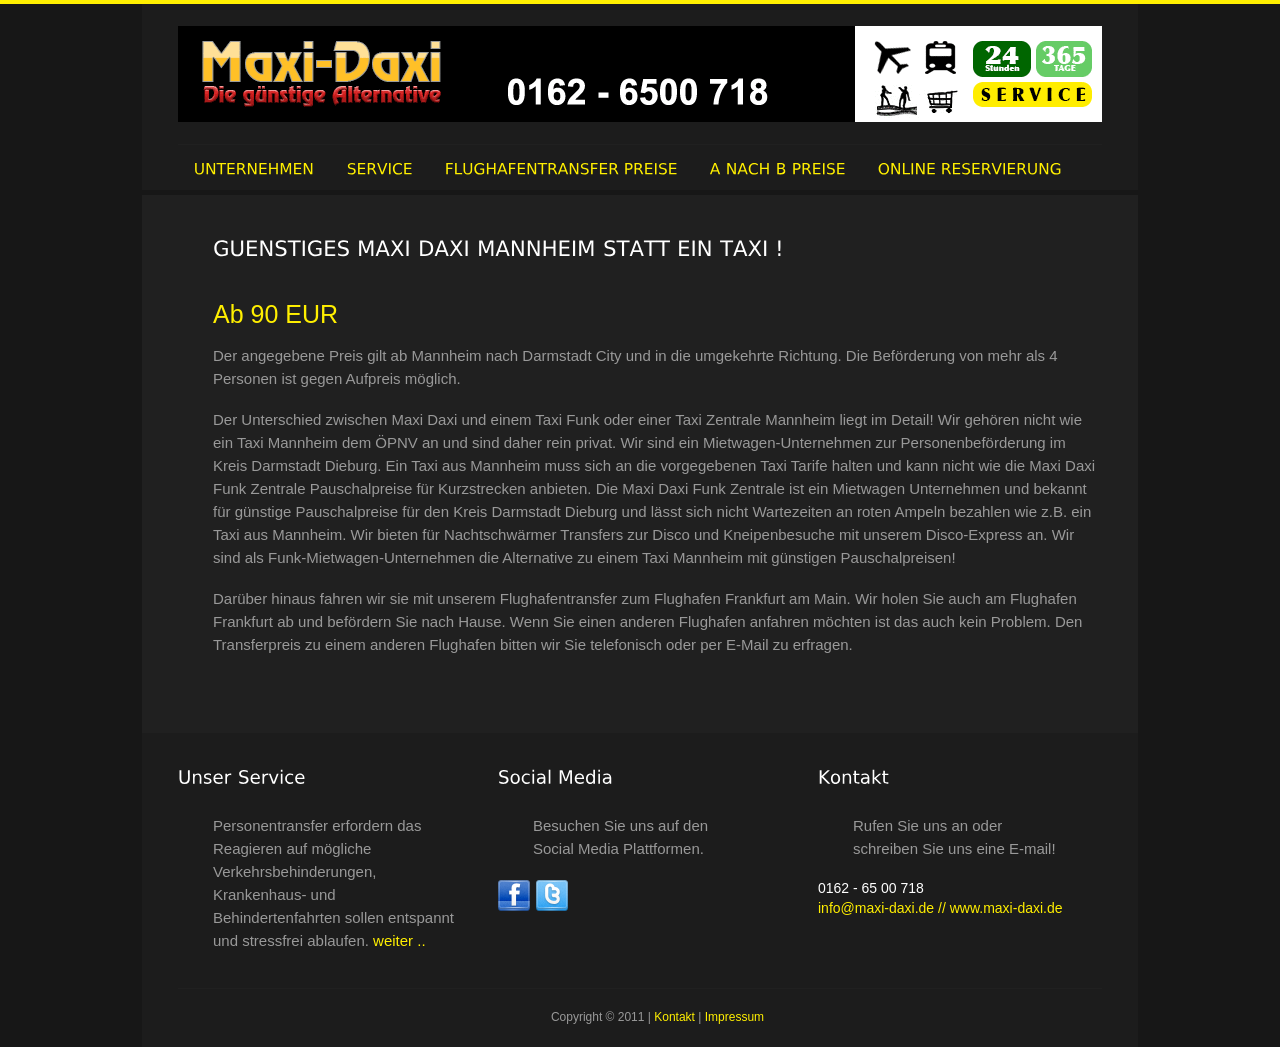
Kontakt (674, 1017)
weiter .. (397, 940)
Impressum (734, 1017)
